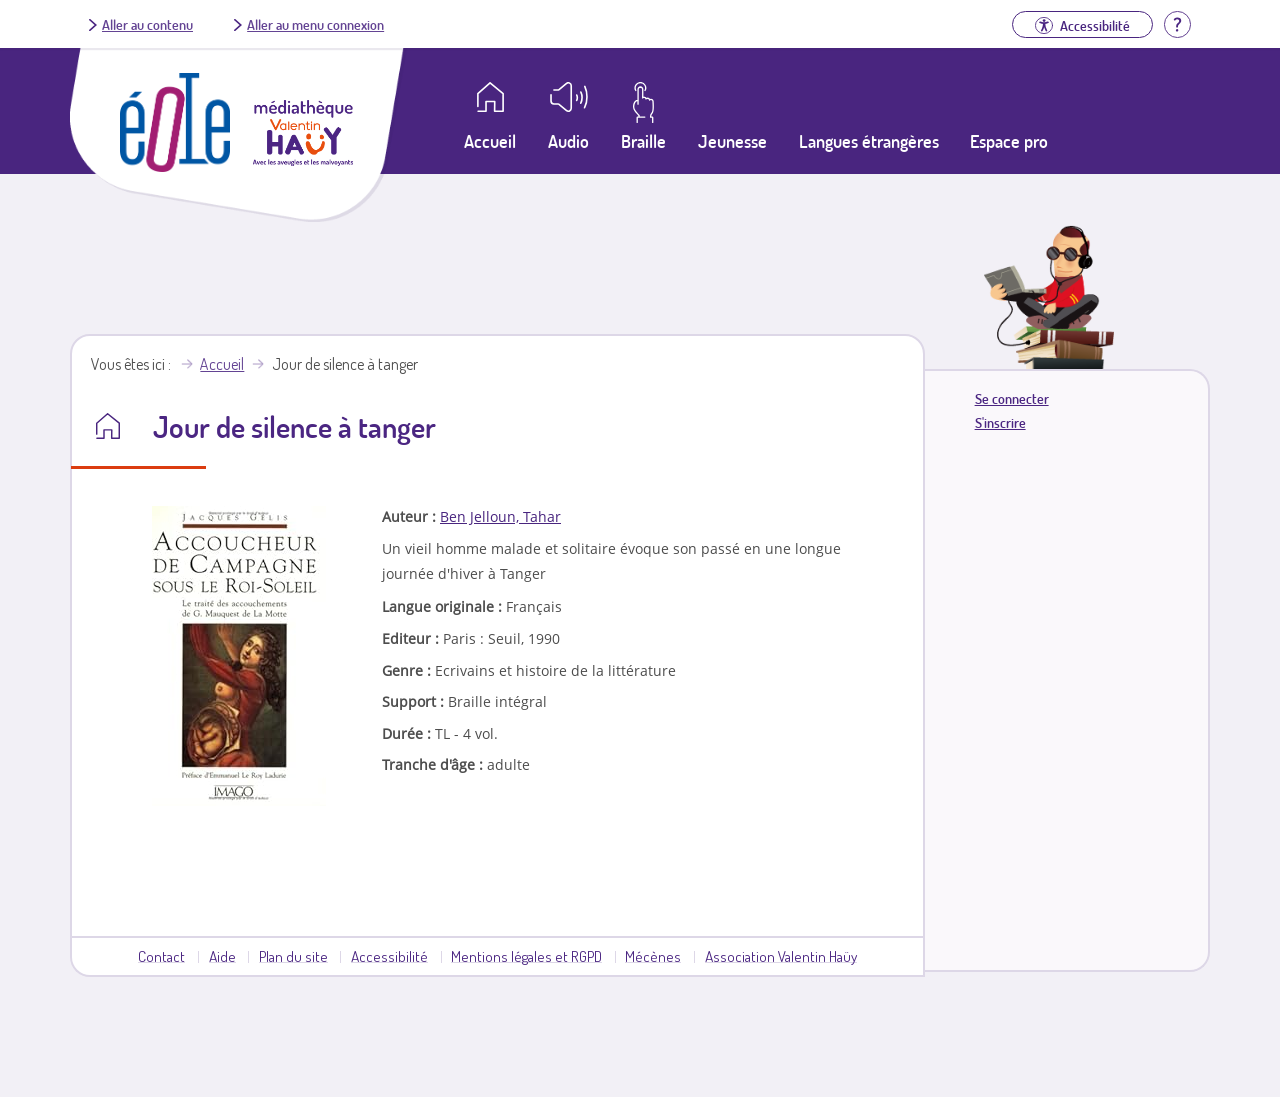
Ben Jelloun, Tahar (500, 516)
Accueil (222, 364)
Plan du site (293, 956)
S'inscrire (1000, 422)
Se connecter (1012, 398)
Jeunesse (732, 141)
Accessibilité (389, 956)
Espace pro (1009, 141)
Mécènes (653, 956)
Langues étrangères (869, 141)
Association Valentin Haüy (781, 956)
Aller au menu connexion (315, 24)
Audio (568, 141)
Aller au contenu (147, 24)
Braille (643, 141)
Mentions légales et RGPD (526, 956)
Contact (161, 956)
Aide (222, 956)
